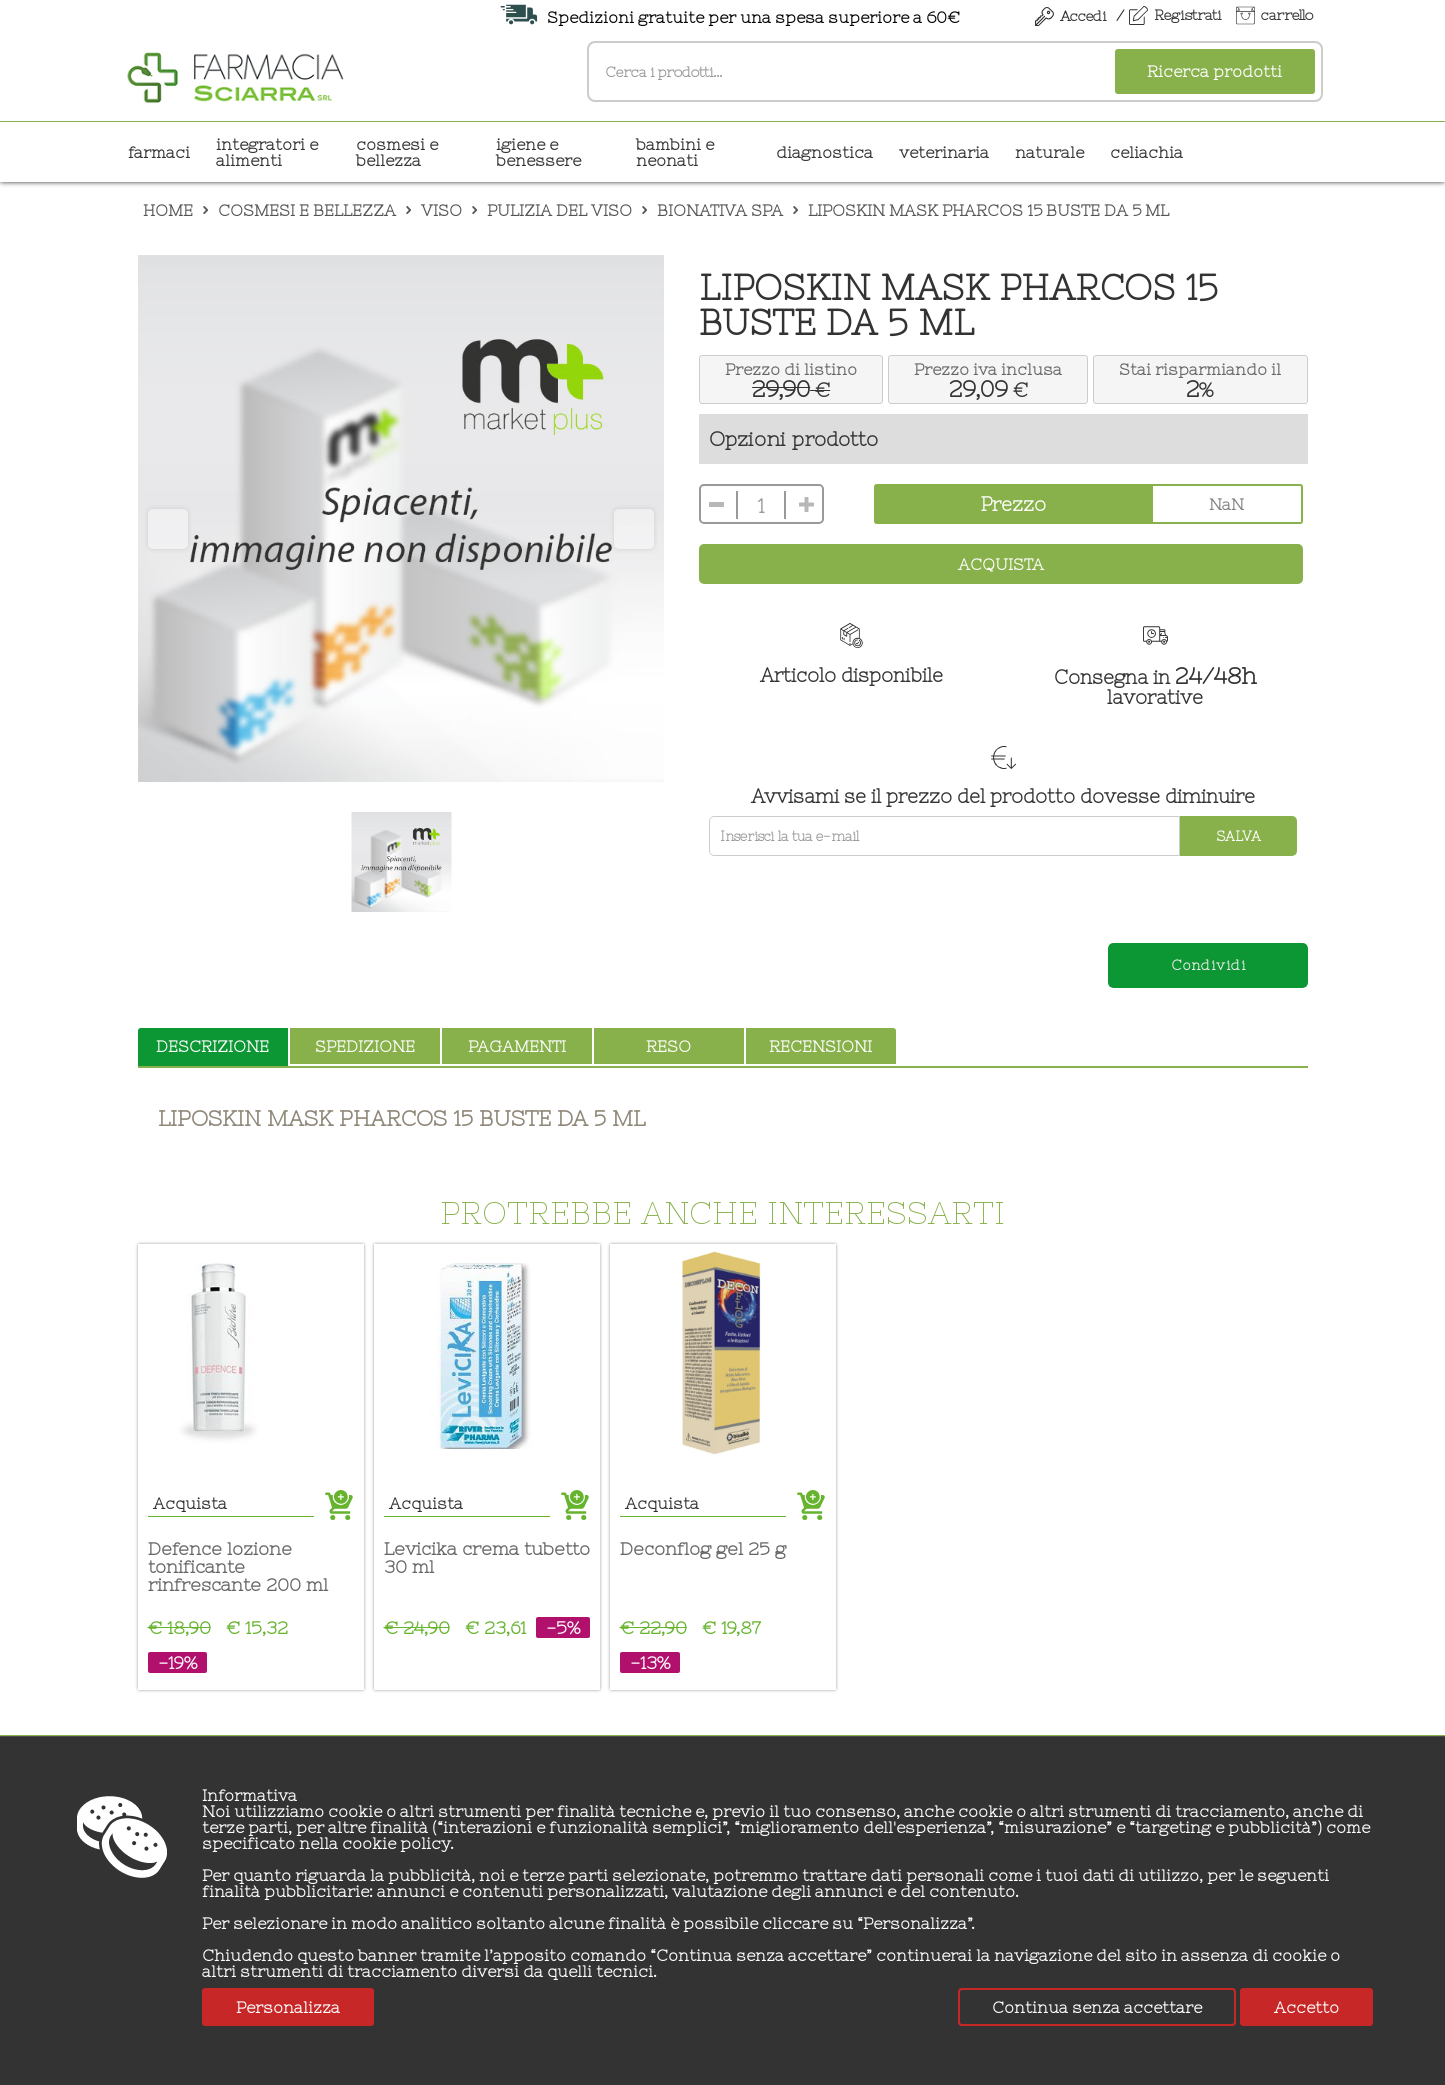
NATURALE (1049, 152)
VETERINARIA (944, 152)
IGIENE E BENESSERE (538, 152)
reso (668, 1046)
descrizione (212, 1046)
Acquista (1001, 564)
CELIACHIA (1146, 152)
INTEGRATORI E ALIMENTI (267, 152)
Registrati (1187, 15)
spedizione (365, 1046)
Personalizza (288, 2007)
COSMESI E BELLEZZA (397, 152)
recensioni (820, 1046)
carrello (1287, 15)
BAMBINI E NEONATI (675, 152)
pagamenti (517, 1046)
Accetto (1306, 2007)
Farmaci (159, 152)
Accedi (1083, 16)
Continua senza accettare (1097, 2007)
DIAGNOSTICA (824, 152)
